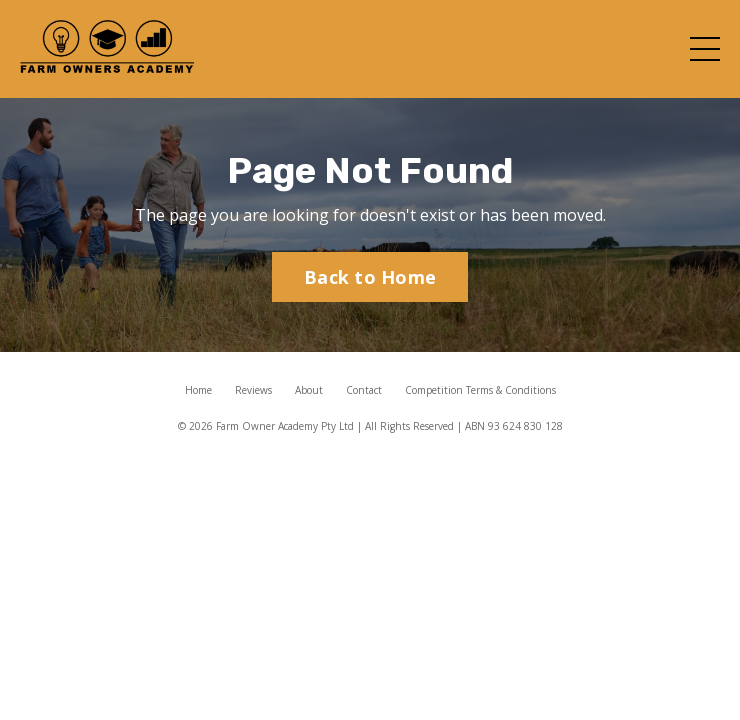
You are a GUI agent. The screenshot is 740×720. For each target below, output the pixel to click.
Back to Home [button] (370, 277)
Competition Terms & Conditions (480, 390)
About (309, 390)
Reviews (253, 390)
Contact (364, 390)
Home (198, 390)
